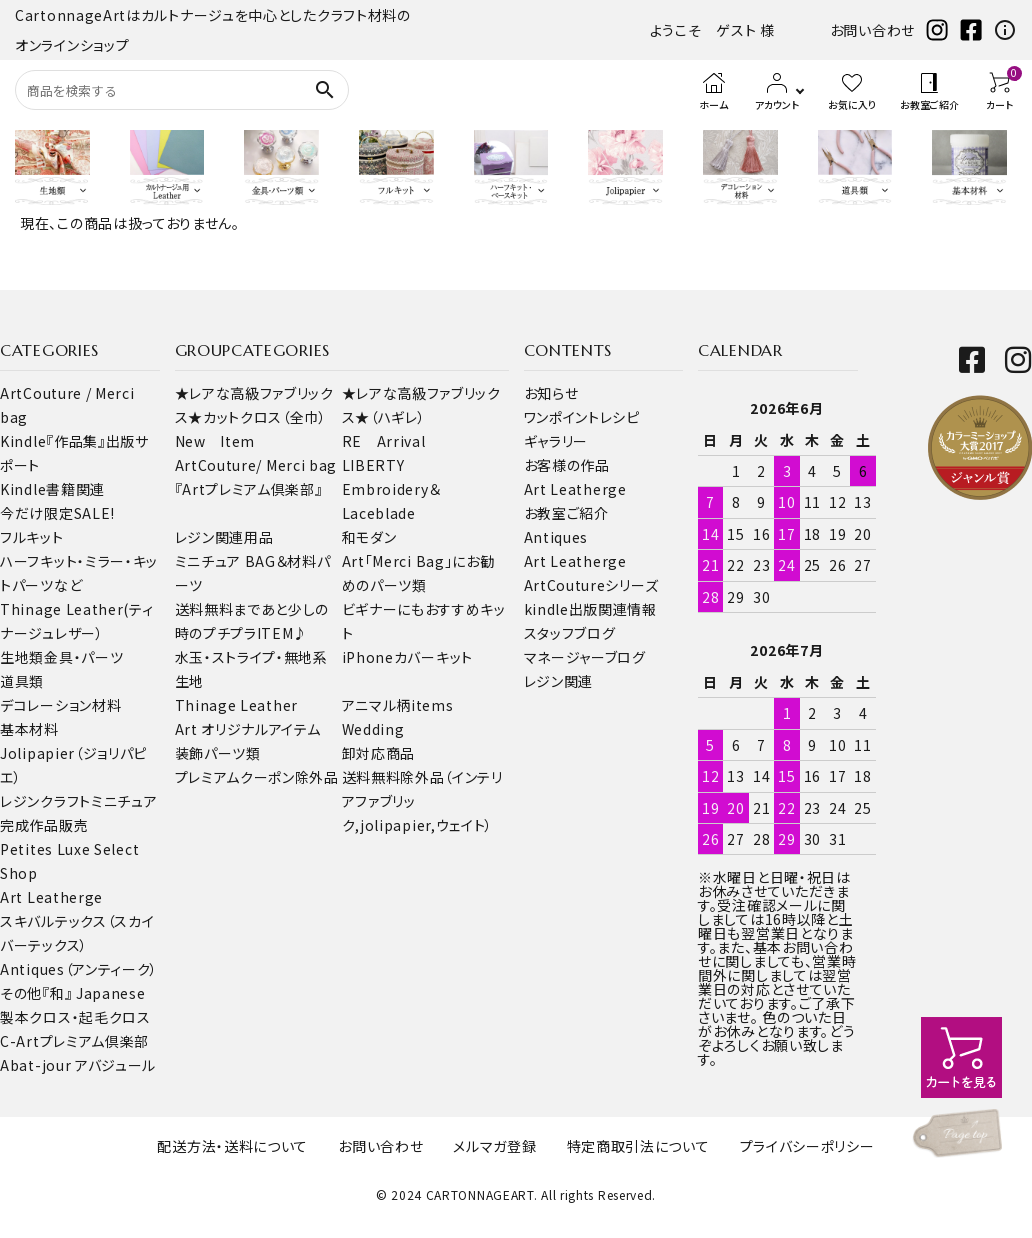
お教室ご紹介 (566, 513)
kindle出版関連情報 (590, 609)
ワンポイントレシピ (582, 417)
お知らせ (551, 393)
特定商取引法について (638, 1146)
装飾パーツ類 (218, 753)
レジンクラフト (45, 801)
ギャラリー (556, 441)
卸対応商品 (379, 753)
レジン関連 (559, 681)
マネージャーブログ (585, 657)
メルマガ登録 (494, 1146)
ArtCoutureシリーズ (591, 585)
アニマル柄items (398, 705)
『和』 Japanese (93, 993)
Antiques (556, 537)
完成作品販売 (44, 825)
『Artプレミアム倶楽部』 (249, 489)
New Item (215, 441)
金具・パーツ (83, 657)
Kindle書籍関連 (52, 489)
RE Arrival (384, 441)
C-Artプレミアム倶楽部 (74, 1041)
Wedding (373, 729)
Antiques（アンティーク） (79, 969)
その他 (21, 993)
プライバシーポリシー (807, 1146)
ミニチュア (124, 801)
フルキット (32, 537)
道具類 (22, 681)
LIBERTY (373, 465)
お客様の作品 (567, 465)
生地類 (22, 657)
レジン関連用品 (224, 537)
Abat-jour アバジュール (78, 1065)
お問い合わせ (872, 30)
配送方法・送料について (232, 1146)
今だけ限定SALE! (57, 513)
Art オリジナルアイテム (248, 729)
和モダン (369, 537)
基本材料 (29, 729)
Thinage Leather (237, 705)
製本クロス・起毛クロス (75, 1017)
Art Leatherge (51, 897)
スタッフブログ (570, 633)
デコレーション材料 (60, 705)
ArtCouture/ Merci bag (256, 465)
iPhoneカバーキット (407, 657)
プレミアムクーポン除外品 (257, 777)
